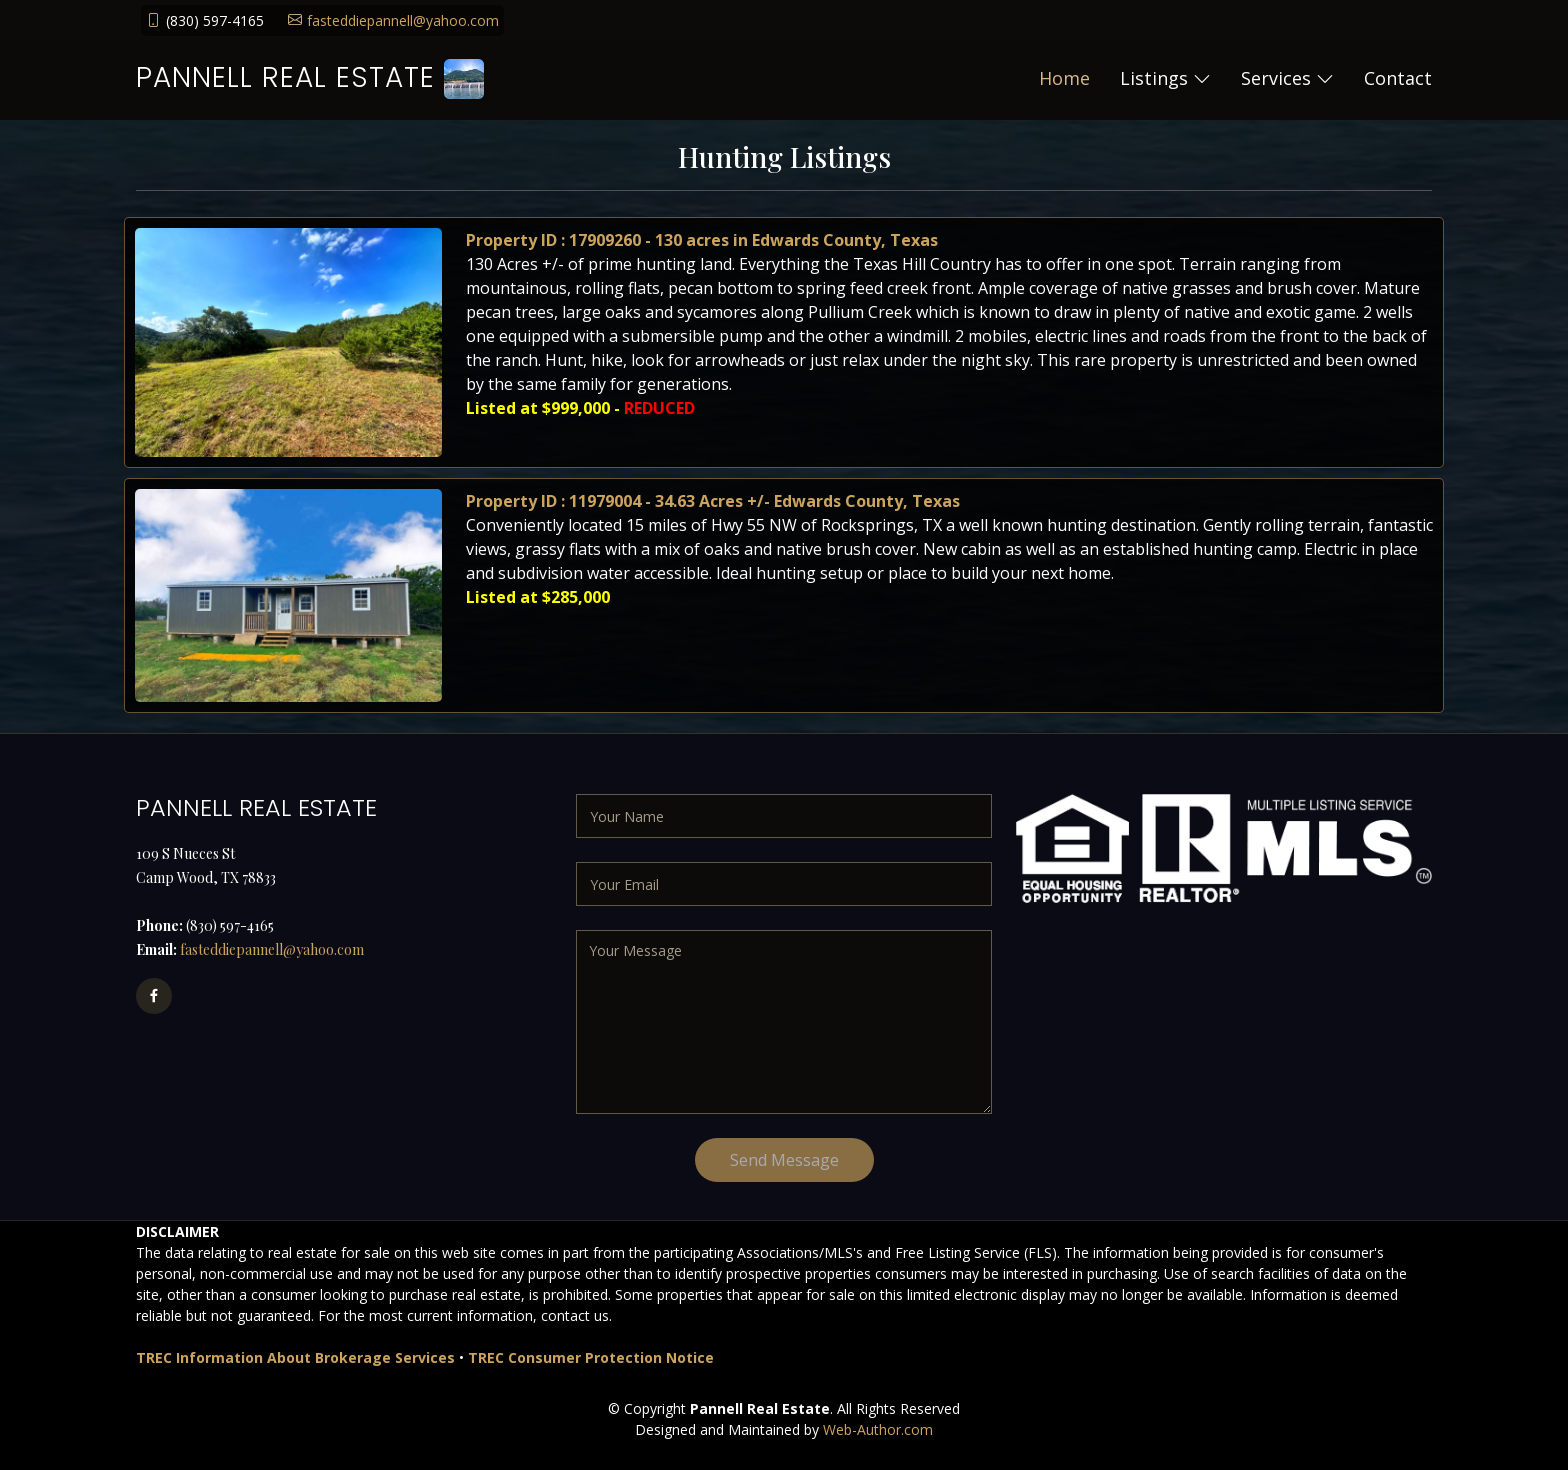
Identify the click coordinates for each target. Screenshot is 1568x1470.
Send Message (784, 1160)
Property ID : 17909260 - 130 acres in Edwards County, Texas (708, 258)
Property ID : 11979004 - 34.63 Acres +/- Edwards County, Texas (718, 519)
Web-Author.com (878, 1429)
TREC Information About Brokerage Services (295, 1357)
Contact (1398, 78)
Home (1064, 78)
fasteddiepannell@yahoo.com (403, 20)
